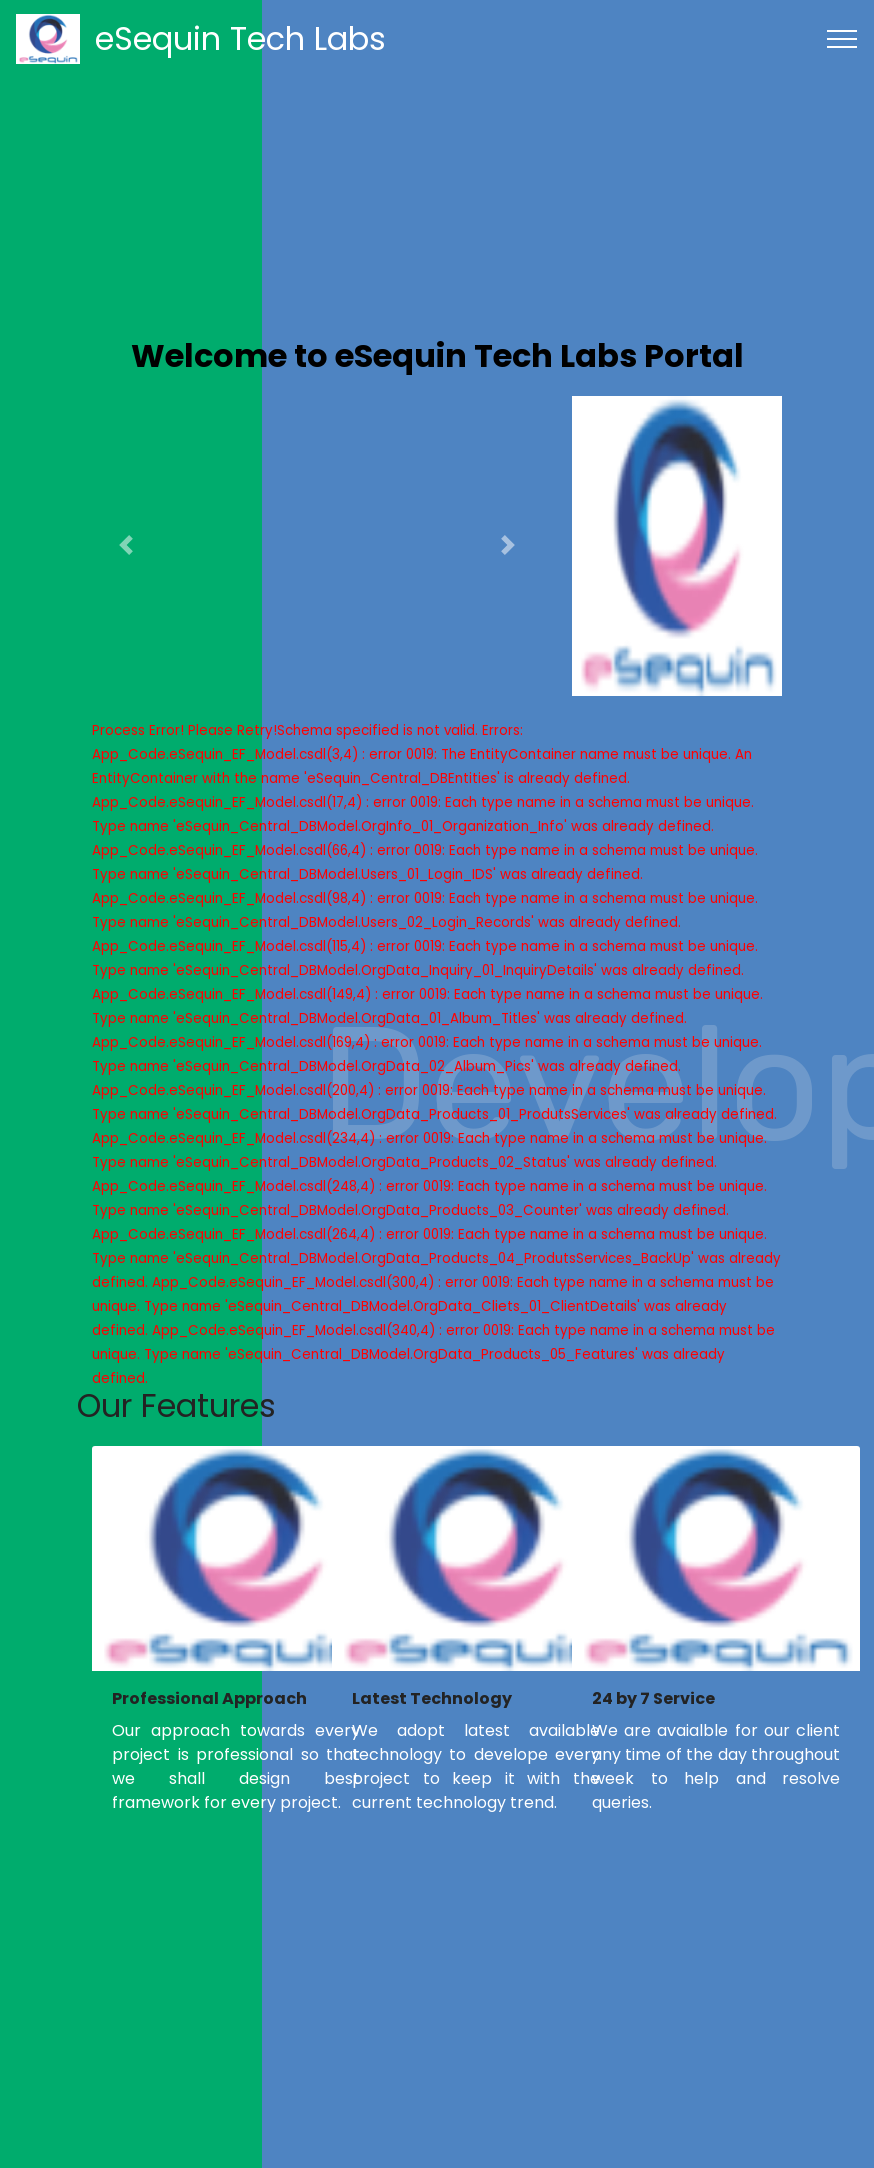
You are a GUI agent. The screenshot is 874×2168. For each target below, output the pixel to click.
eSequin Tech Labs (240, 38)
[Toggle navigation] (842, 39)
